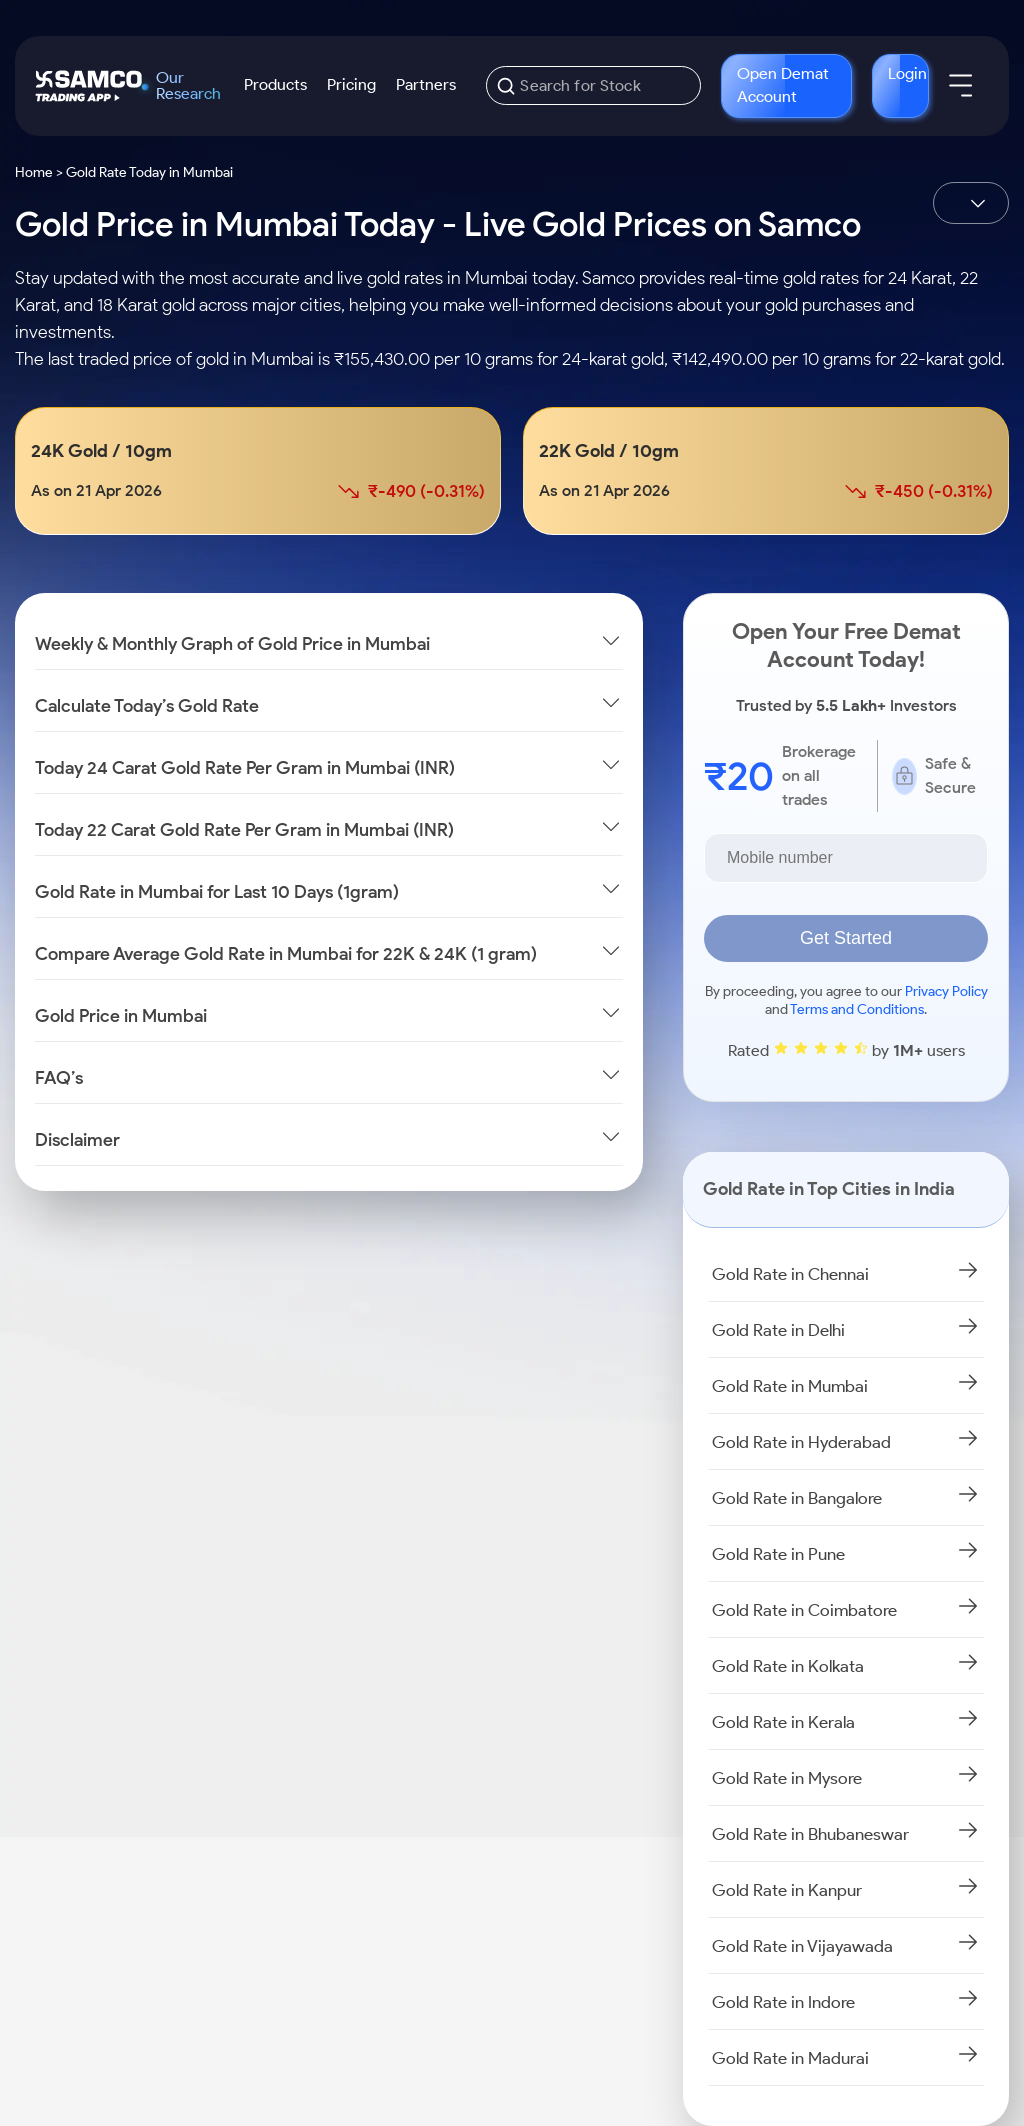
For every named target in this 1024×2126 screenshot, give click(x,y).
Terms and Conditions (857, 1009)
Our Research (188, 86)
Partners (426, 84)
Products (275, 84)
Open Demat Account (783, 85)
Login (907, 73)
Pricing (351, 84)
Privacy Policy (946, 991)
